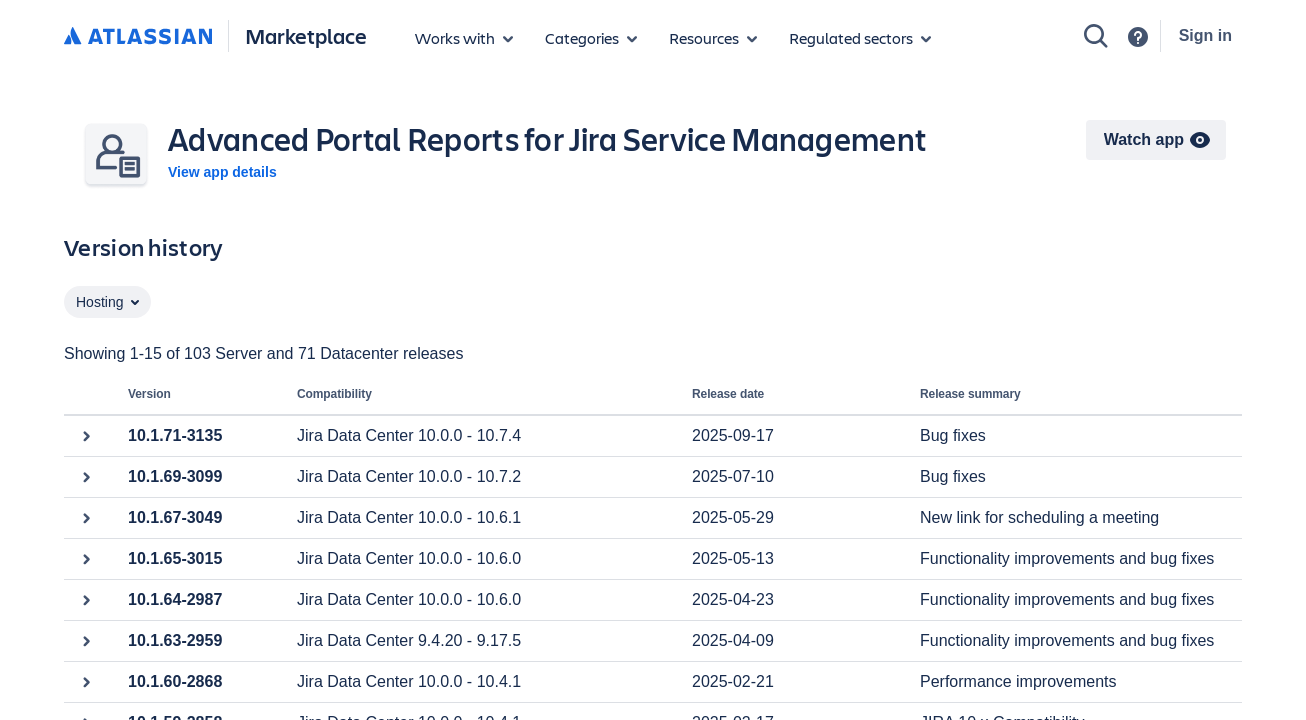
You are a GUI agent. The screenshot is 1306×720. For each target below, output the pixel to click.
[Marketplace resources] (713, 38)
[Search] (1096, 36)
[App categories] (591, 38)
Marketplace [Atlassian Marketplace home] (306, 35)
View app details (222, 172)
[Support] (1138, 37)
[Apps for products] (464, 38)
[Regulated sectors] (860, 38)
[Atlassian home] (138, 37)
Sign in (1205, 35)
